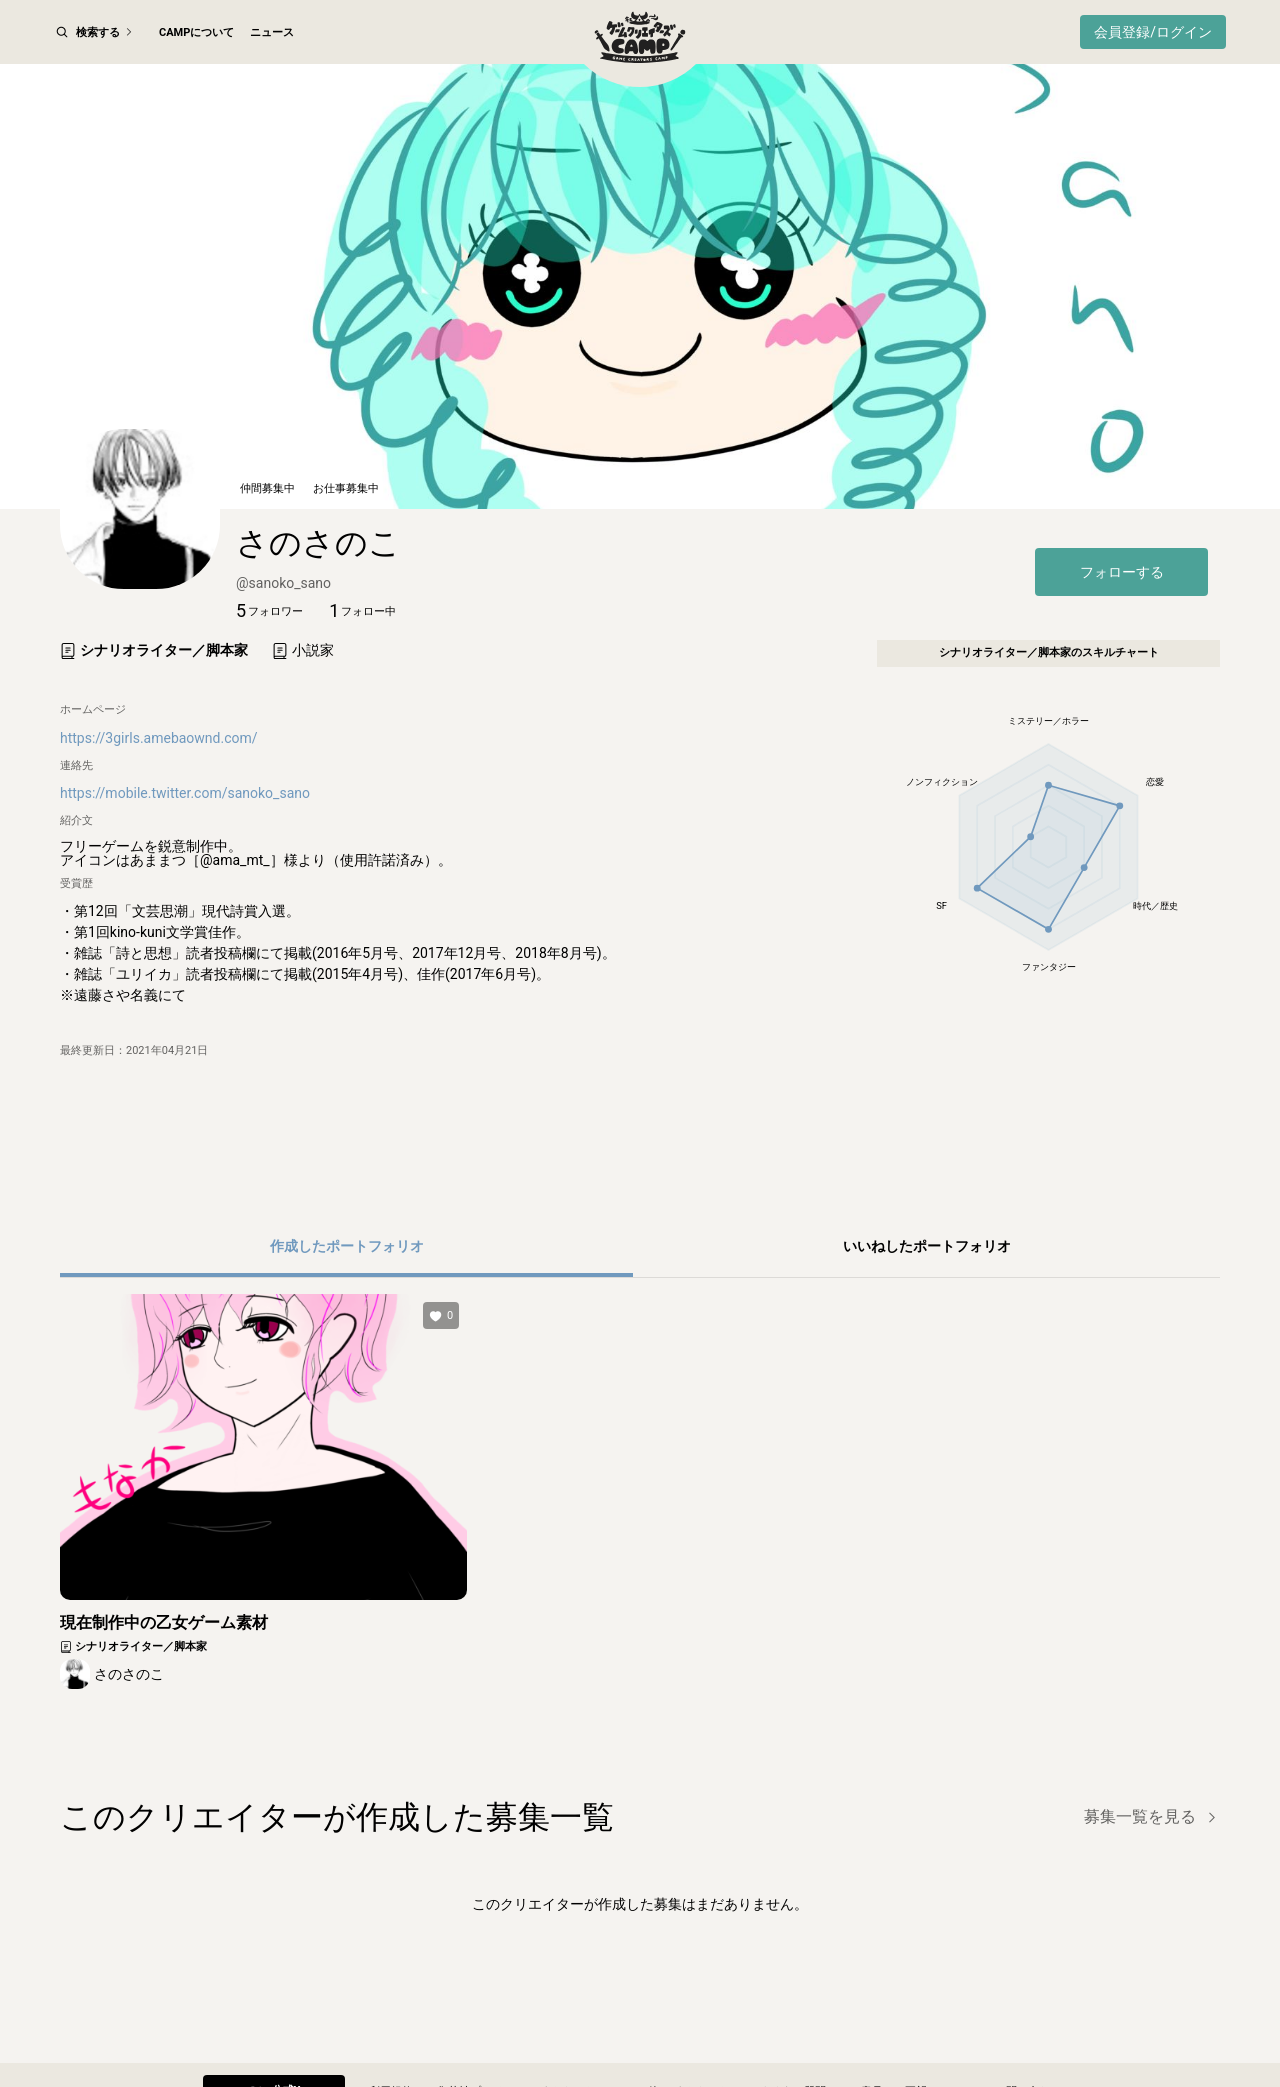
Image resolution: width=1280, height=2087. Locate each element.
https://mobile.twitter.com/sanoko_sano (185, 829)
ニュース (272, 32)
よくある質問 (793, 2030)
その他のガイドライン (681, 2030)
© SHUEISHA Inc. (592, 2066)
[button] (269, 647)
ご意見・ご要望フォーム (910, 2030)
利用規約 (391, 2030)
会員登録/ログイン (1153, 32)
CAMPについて (196, 32)
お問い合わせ (1028, 2030)
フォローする (1122, 607)
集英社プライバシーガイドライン (519, 2030)
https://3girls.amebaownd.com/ (159, 773)
